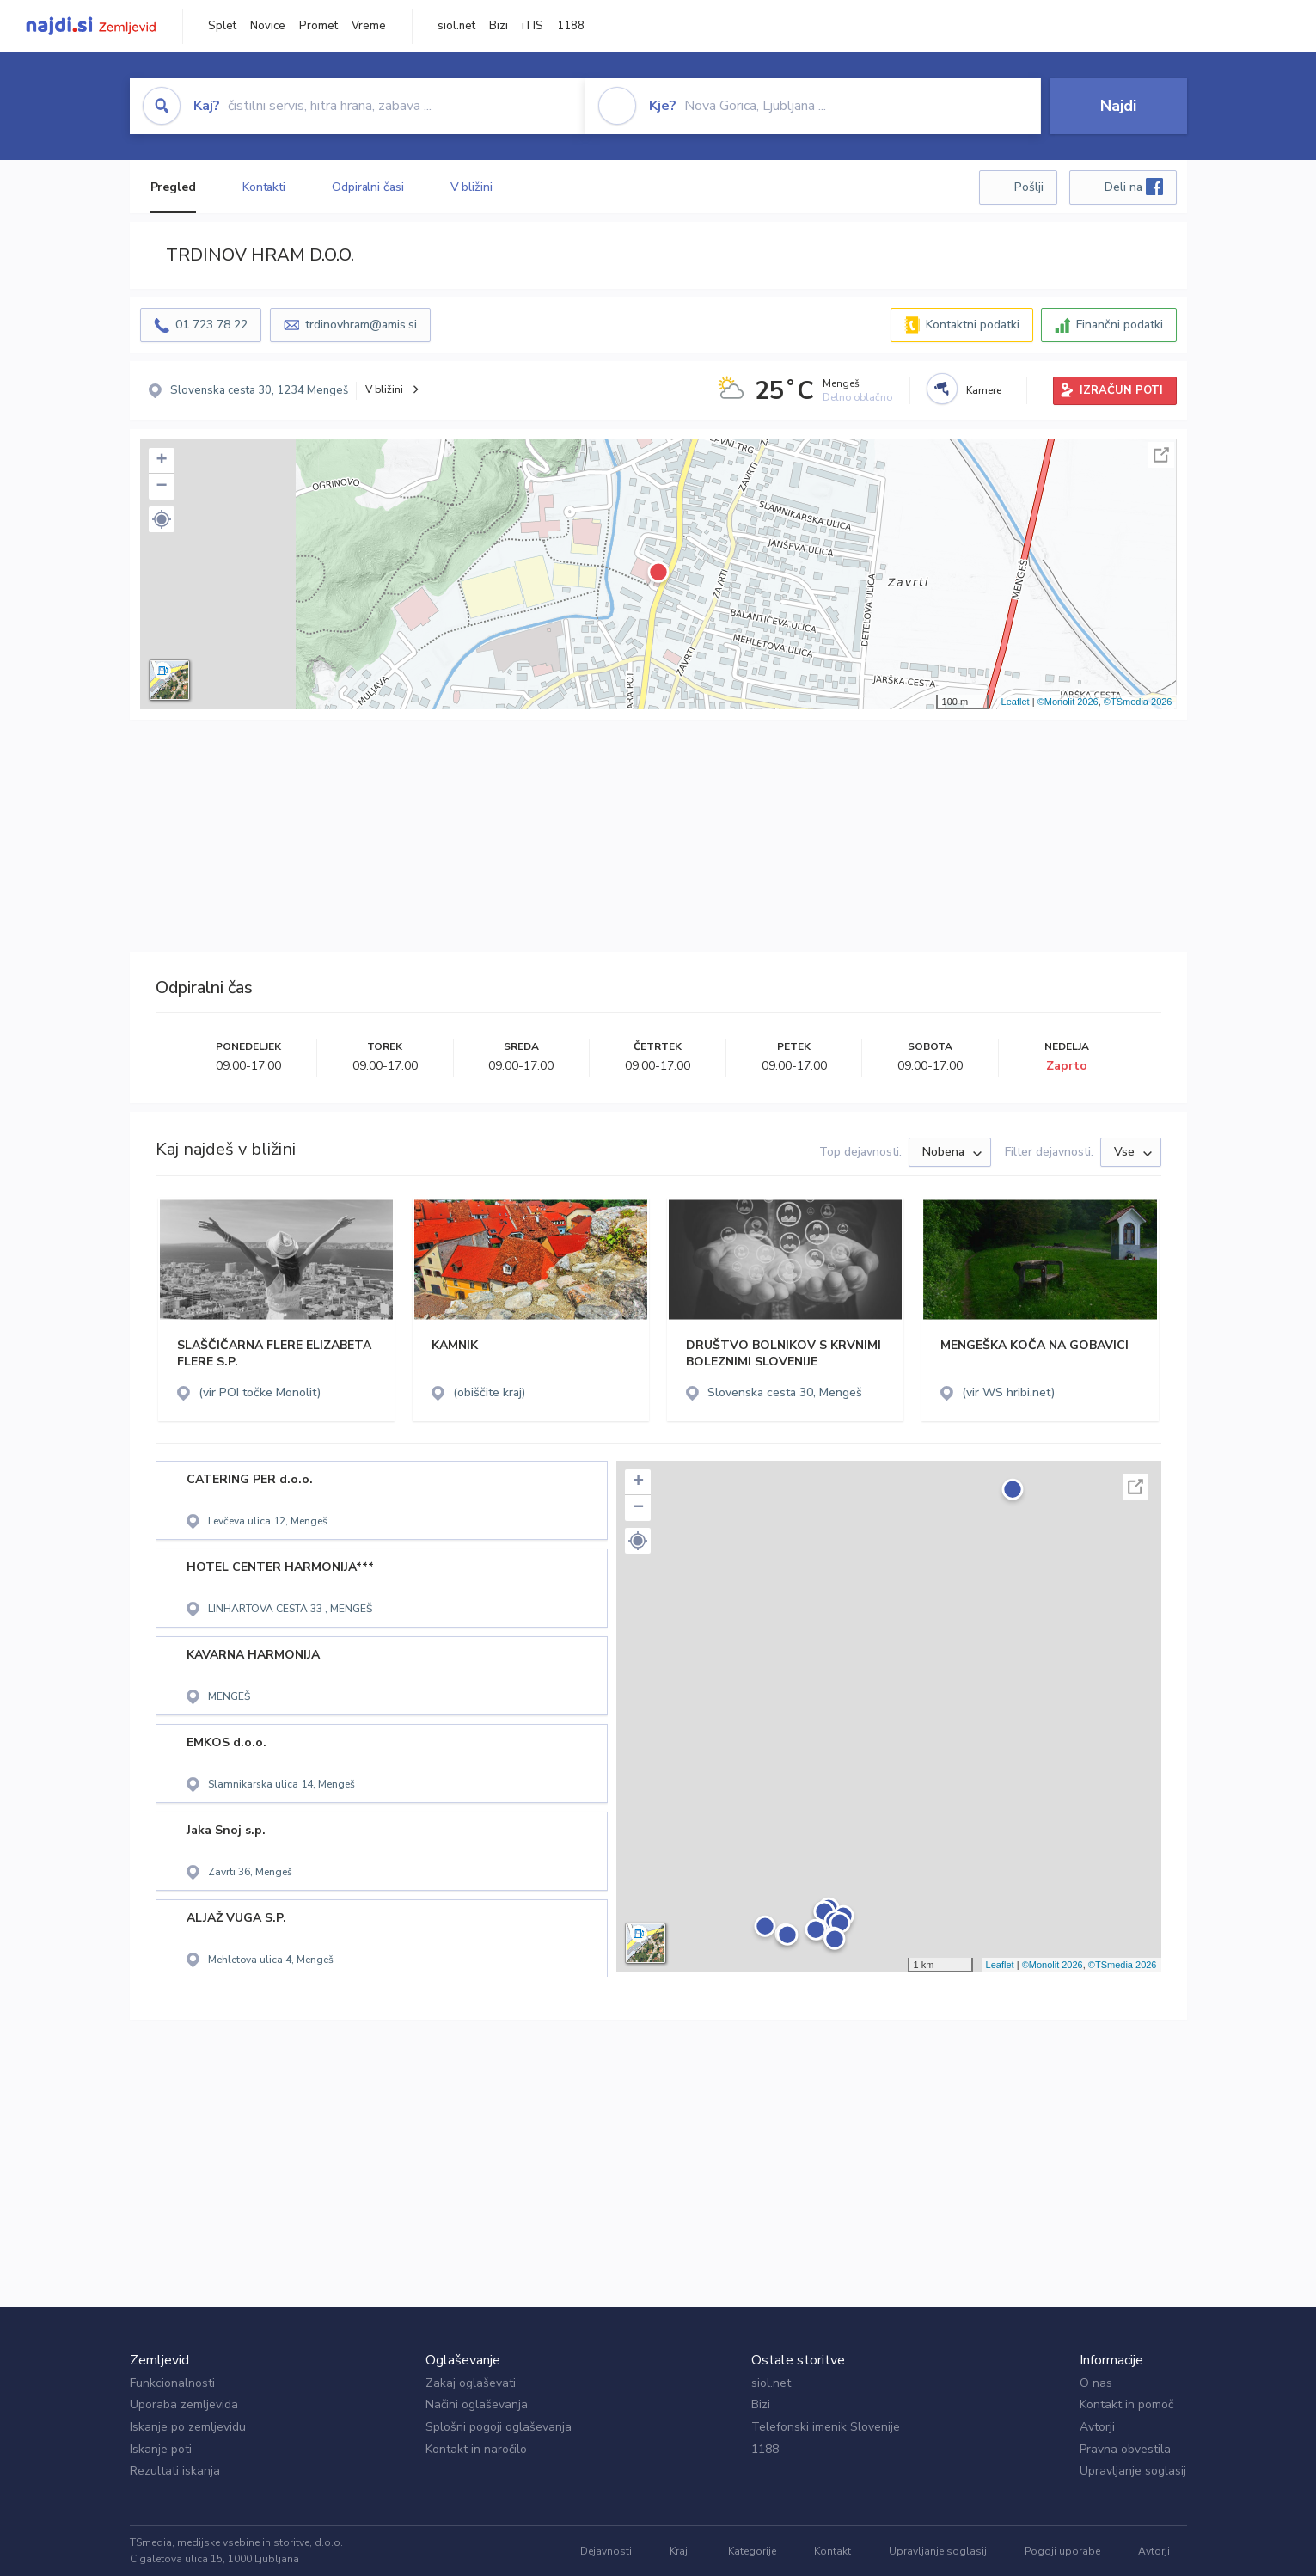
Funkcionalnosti (172, 2383)
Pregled (173, 187)
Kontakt (832, 2551)
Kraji (680, 2551)
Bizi (498, 26)
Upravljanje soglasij (1133, 2471)
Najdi (1118, 105)
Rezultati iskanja (175, 2471)
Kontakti (263, 187)
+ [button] (161, 461)
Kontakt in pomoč (1126, 2404)
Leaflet (1015, 701)
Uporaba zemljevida (184, 2404)
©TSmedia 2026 (1138, 701)
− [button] (161, 487)
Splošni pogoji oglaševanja (498, 2427)
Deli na (1134, 186)
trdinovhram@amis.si (361, 324)
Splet (222, 26)
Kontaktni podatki (972, 324)
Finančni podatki (1119, 324)
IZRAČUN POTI (1121, 390)
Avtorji (1097, 2427)
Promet (318, 26)
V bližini (471, 187)
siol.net (456, 26)
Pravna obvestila (1125, 2449)
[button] (161, 519)
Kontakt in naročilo (476, 2449)
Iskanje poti (161, 2449)
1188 (571, 26)
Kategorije (752, 2551)
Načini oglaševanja (476, 2404)
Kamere (983, 390)
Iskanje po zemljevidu (188, 2427)
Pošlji (1029, 187)
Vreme (369, 26)
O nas (1096, 2383)
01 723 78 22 (211, 324)
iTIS (532, 26)
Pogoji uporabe (1062, 2551)
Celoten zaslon (1161, 455)
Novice (267, 26)
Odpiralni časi (368, 187)
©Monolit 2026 (1068, 701)
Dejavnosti (606, 2551)
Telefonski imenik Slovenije (825, 2427)
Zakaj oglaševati (470, 2383)
